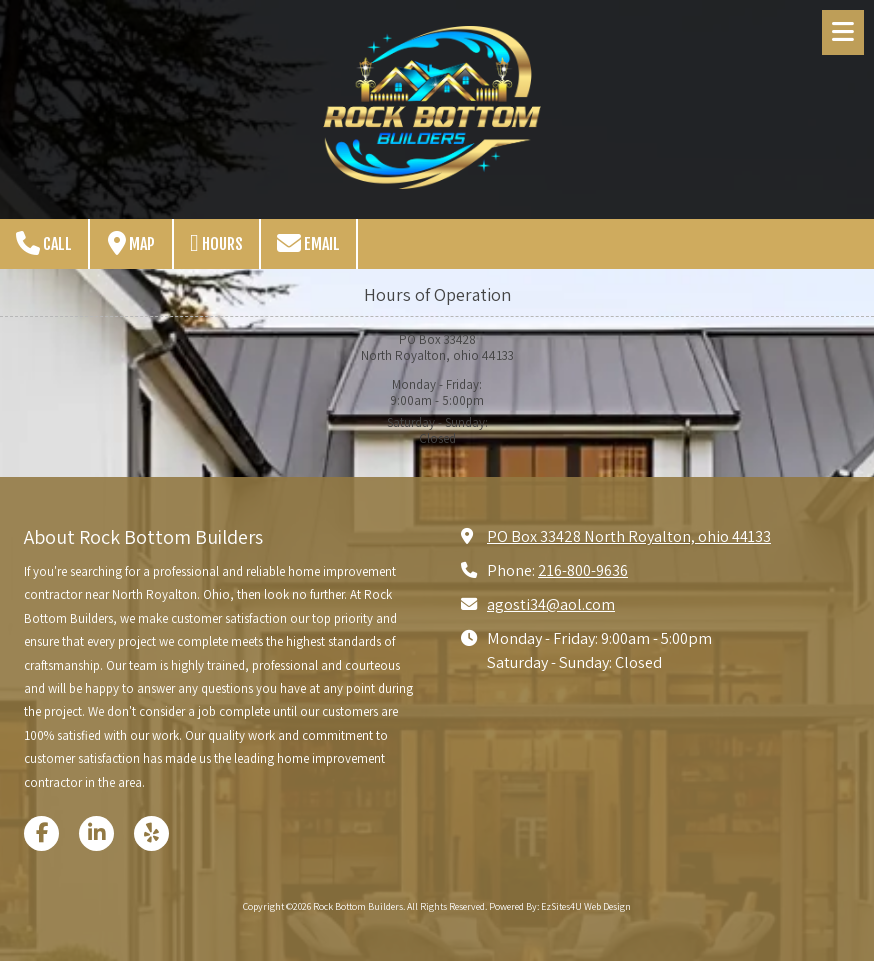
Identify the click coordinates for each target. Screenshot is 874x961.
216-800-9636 (583, 570)
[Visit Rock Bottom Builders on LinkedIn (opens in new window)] (96, 833)
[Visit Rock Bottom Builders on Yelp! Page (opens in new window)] (151, 833)
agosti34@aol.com (551, 604)
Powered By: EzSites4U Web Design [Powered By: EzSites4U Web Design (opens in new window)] (560, 906)
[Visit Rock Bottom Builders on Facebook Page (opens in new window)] (41, 833)
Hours (216, 243)
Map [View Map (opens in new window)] (131, 243)
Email (308, 243)
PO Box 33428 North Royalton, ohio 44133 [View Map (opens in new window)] (629, 536)
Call (44, 243)
